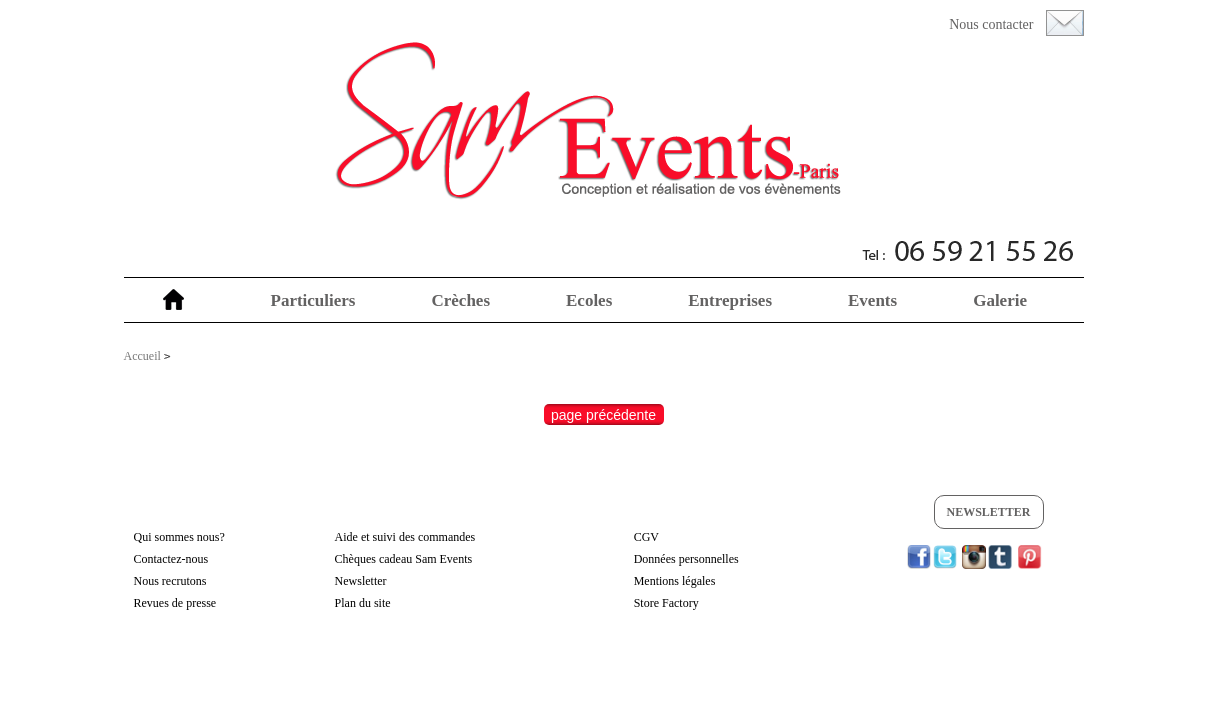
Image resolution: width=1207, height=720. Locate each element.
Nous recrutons (170, 581)
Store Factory (666, 603)
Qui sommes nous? (179, 537)
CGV (646, 537)
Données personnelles (686, 559)
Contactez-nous (171, 559)
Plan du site (363, 603)
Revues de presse (175, 603)
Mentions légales (675, 581)
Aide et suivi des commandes (405, 537)
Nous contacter (991, 24)
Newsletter (988, 512)
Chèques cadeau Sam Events (404, 559)
